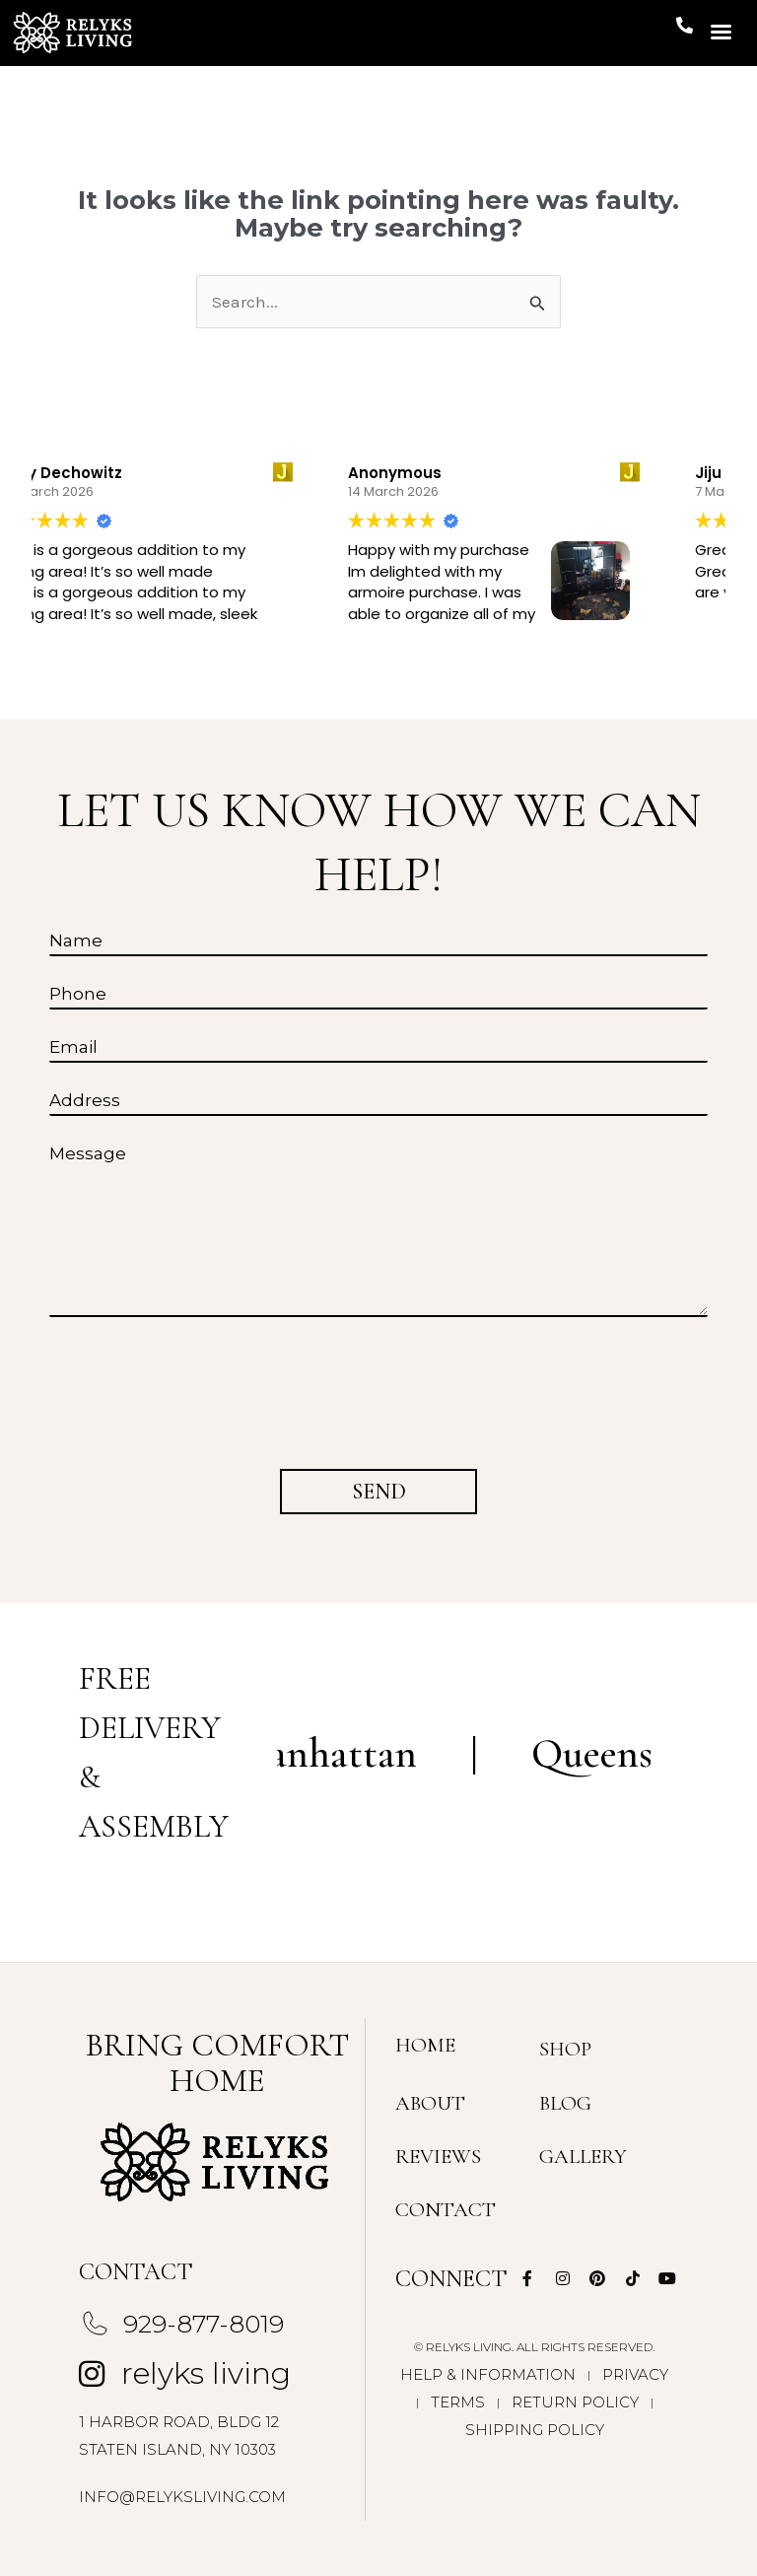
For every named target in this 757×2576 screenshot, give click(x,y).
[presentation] (197, 1387)
